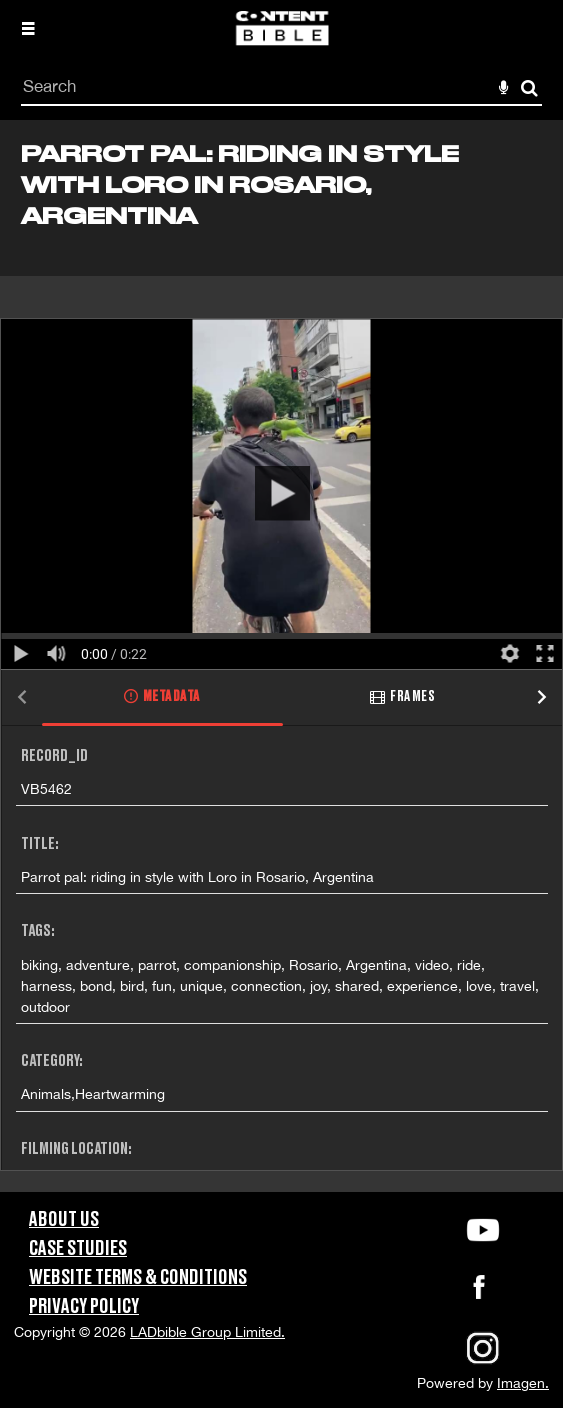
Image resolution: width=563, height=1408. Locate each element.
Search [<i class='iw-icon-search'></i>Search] (529, 87)
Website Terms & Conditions (138, 1278)
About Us (64, 1220)
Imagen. (523, 1383)
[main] (281, 656)
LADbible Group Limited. (207, 1332)
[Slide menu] (28, 28)
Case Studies (78, 1249)
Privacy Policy (84, 1307)
